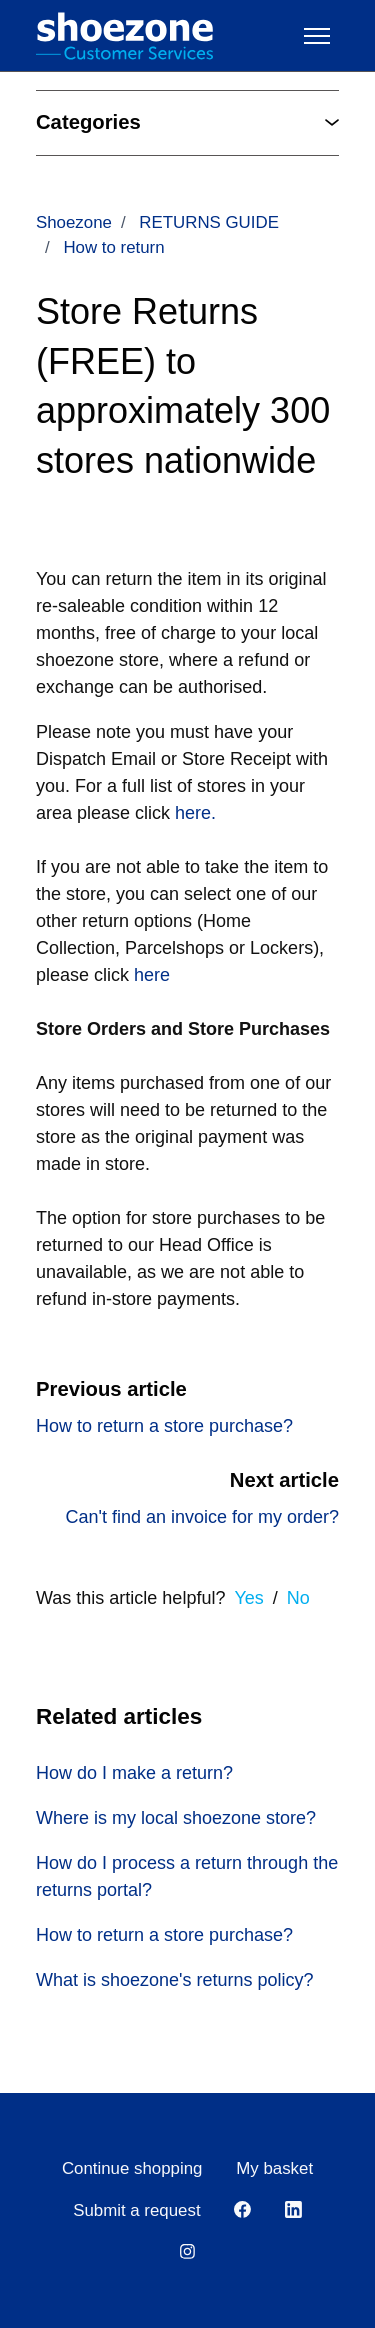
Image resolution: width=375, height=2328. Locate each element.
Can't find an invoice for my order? (202, 1517)
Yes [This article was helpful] (248, 1598)
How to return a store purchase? (164, 1426)
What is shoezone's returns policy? (175, 1980)
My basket (274, 2168)
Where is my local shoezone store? (176, 1818)
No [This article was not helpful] (298, 1598)
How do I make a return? (134, 1773)
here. (195, 813)
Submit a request (136, 2210)
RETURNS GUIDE (209, 222)
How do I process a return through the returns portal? (187, 1876)
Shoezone (74, 222)
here (152, 975)
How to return (113, 247)
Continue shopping (132, 2168)
